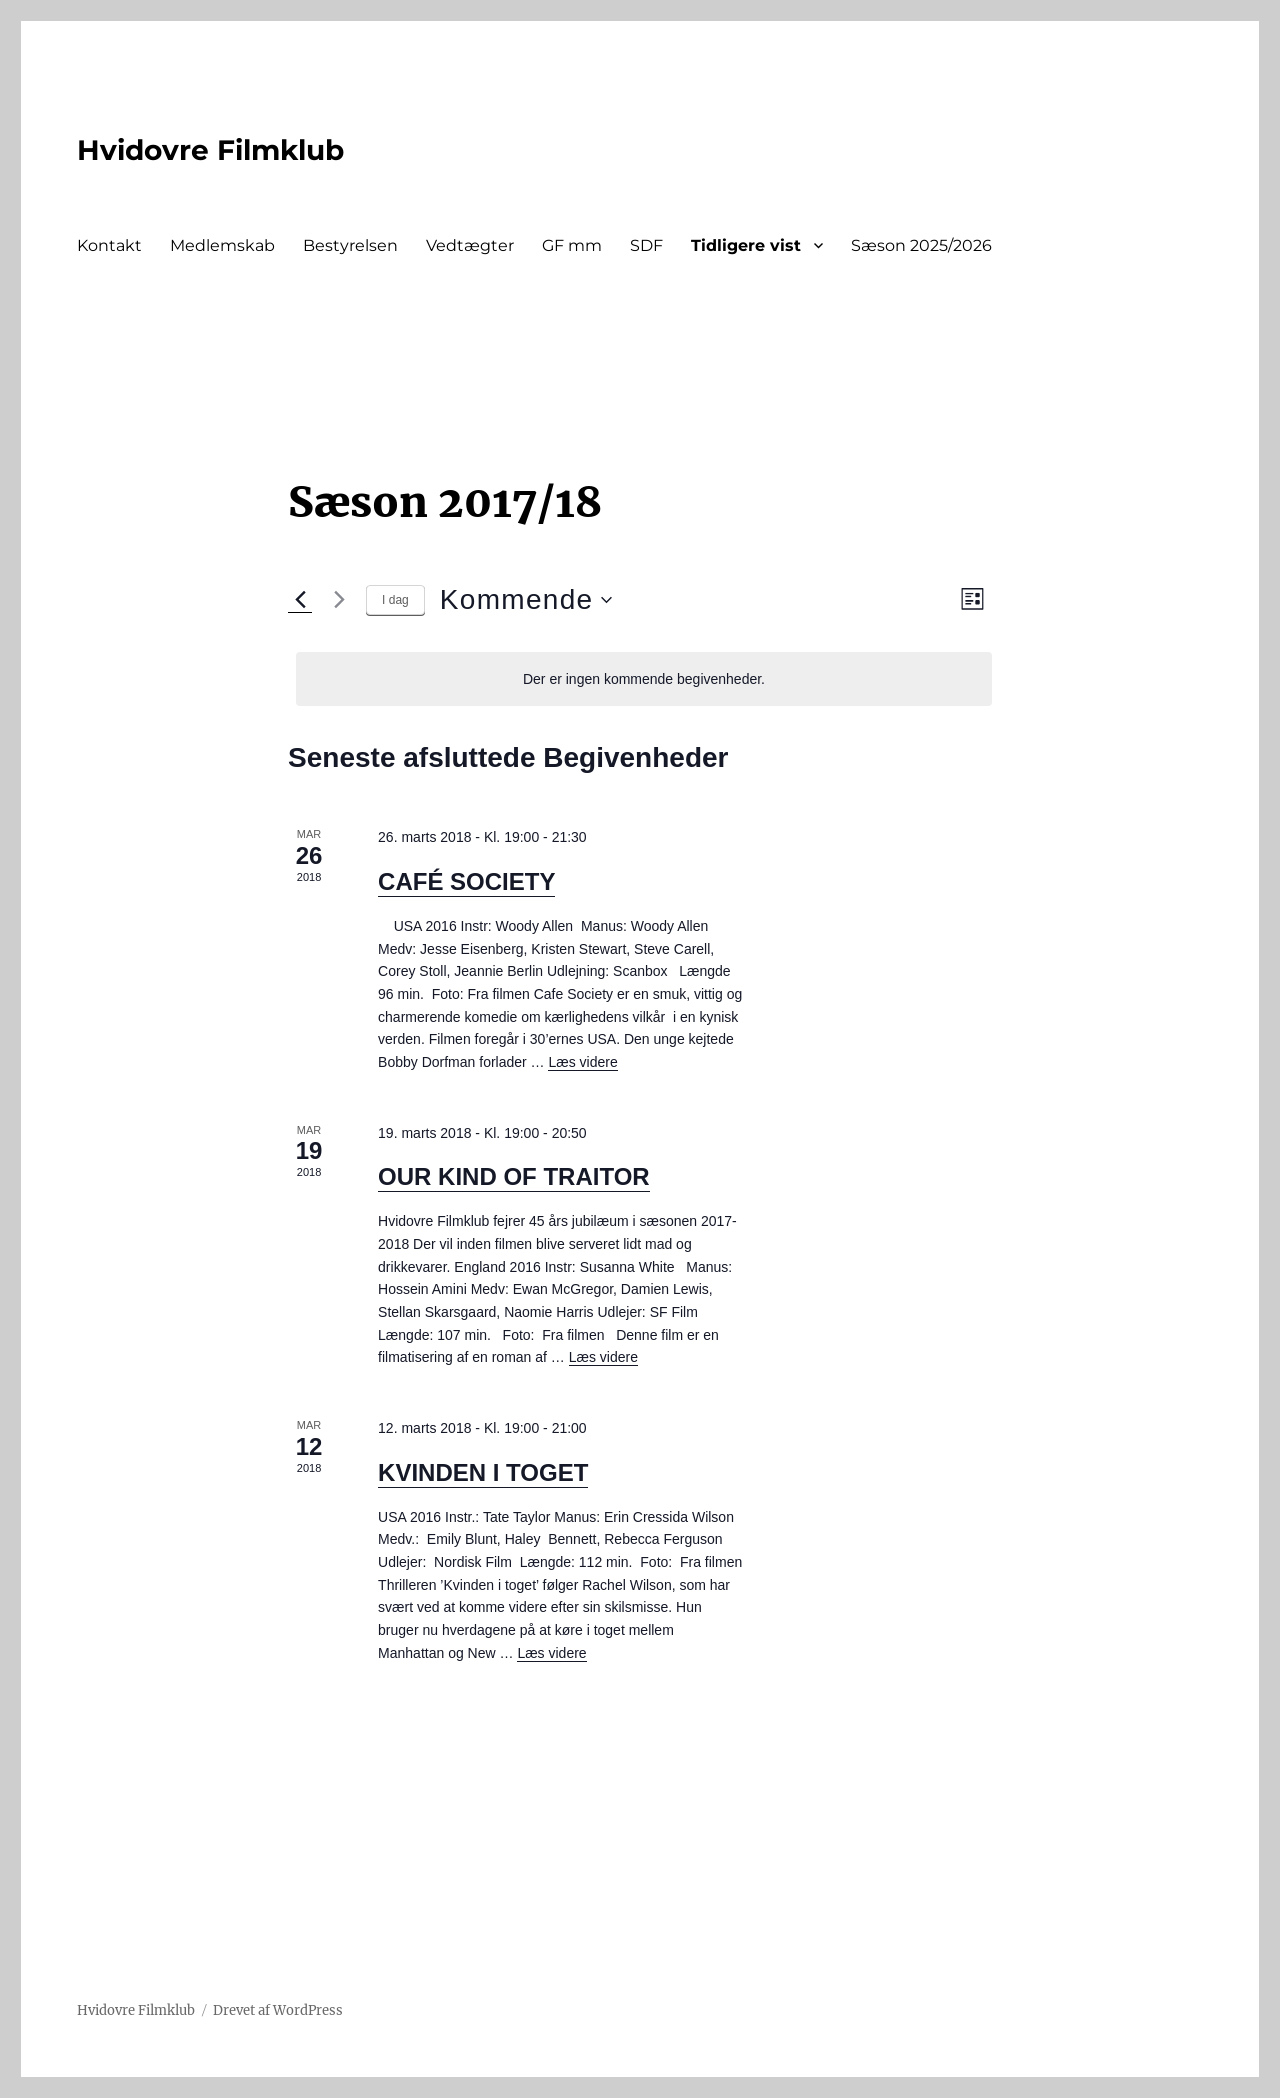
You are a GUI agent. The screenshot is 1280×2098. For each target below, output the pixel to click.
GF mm (572, 245)
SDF (646, 245)
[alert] (644, 679)
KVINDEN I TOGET (483, 1472)
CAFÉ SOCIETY (466, 881)
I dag (395, 600)
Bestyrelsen (350, 245)
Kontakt (109, 245)
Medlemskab (222, 245)
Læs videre (582, 1062)
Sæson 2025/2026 (921, 245)
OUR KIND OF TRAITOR (514, 1176)
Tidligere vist (746, 245)
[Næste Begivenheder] (339, 600)
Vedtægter (470, 245)
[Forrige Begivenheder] (300, 600)
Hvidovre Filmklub (210, 150)
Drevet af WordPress (278, 2010)
